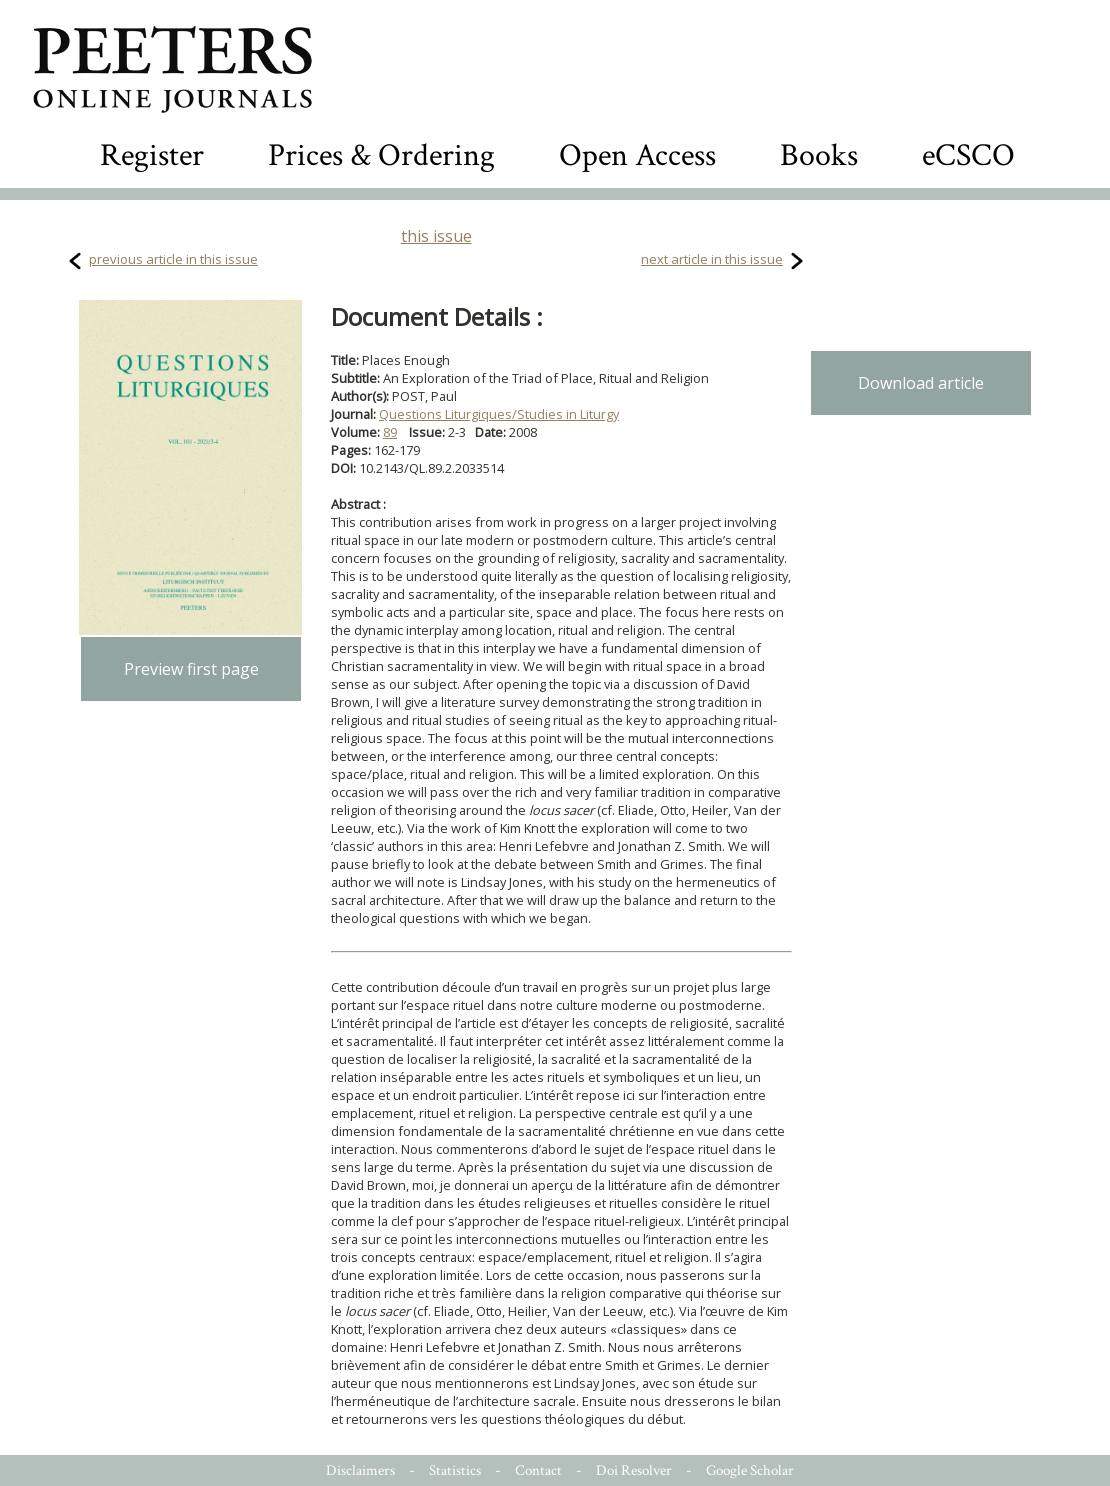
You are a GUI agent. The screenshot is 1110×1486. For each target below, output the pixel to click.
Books (819, 155)
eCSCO (968, 155)
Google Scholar (750, 1470)
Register (152, 155)
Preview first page (191, 669)
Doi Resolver (634, 1470)
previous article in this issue (173, 259)
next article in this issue (712, 259)
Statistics (455, 1470)
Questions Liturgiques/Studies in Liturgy (499, 414)
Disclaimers (360, 1470)
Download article (921, 383)
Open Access (637, 155)
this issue (436, 236)
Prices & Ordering (381, 155)
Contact (538, 1470)
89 (390, 432)
